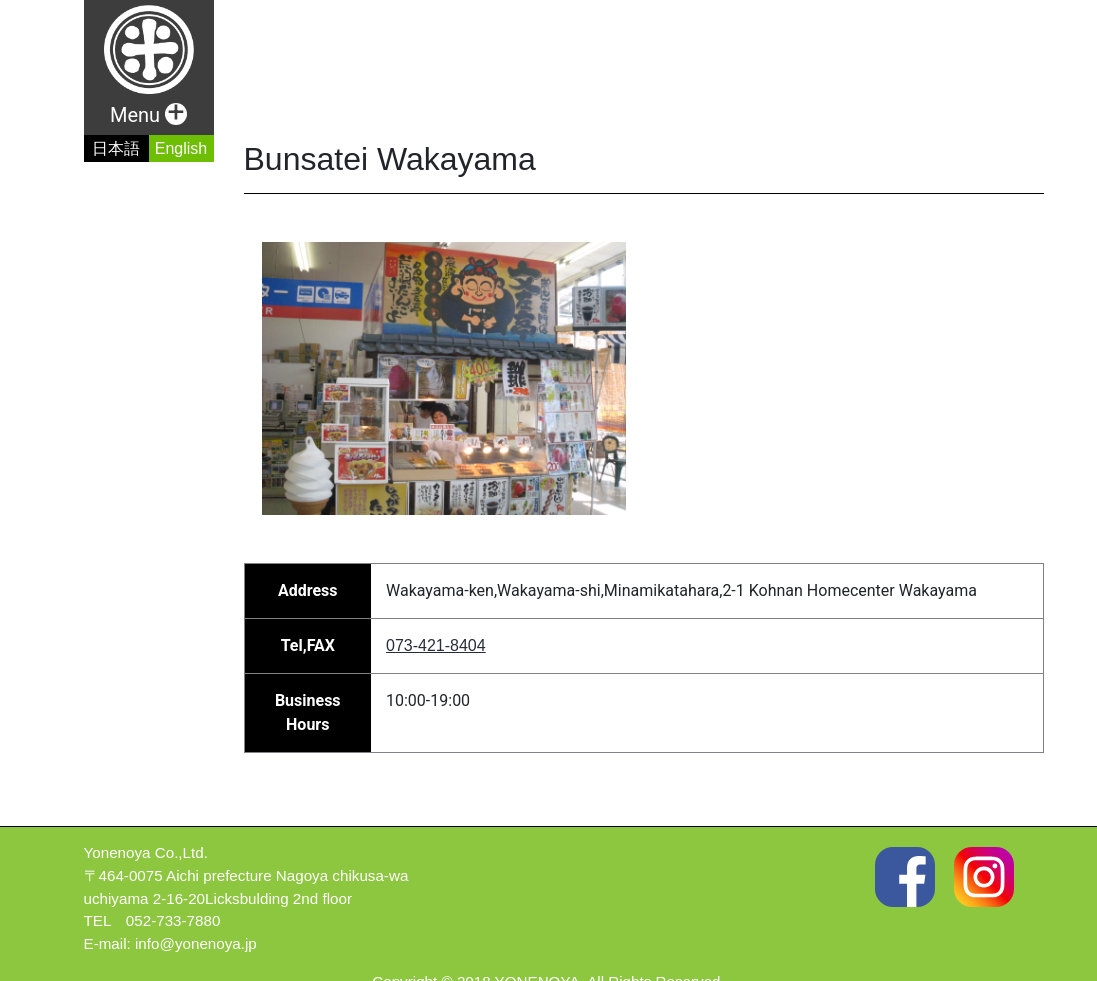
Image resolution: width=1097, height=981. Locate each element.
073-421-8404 (436, 645)
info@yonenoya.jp (196, 943)
